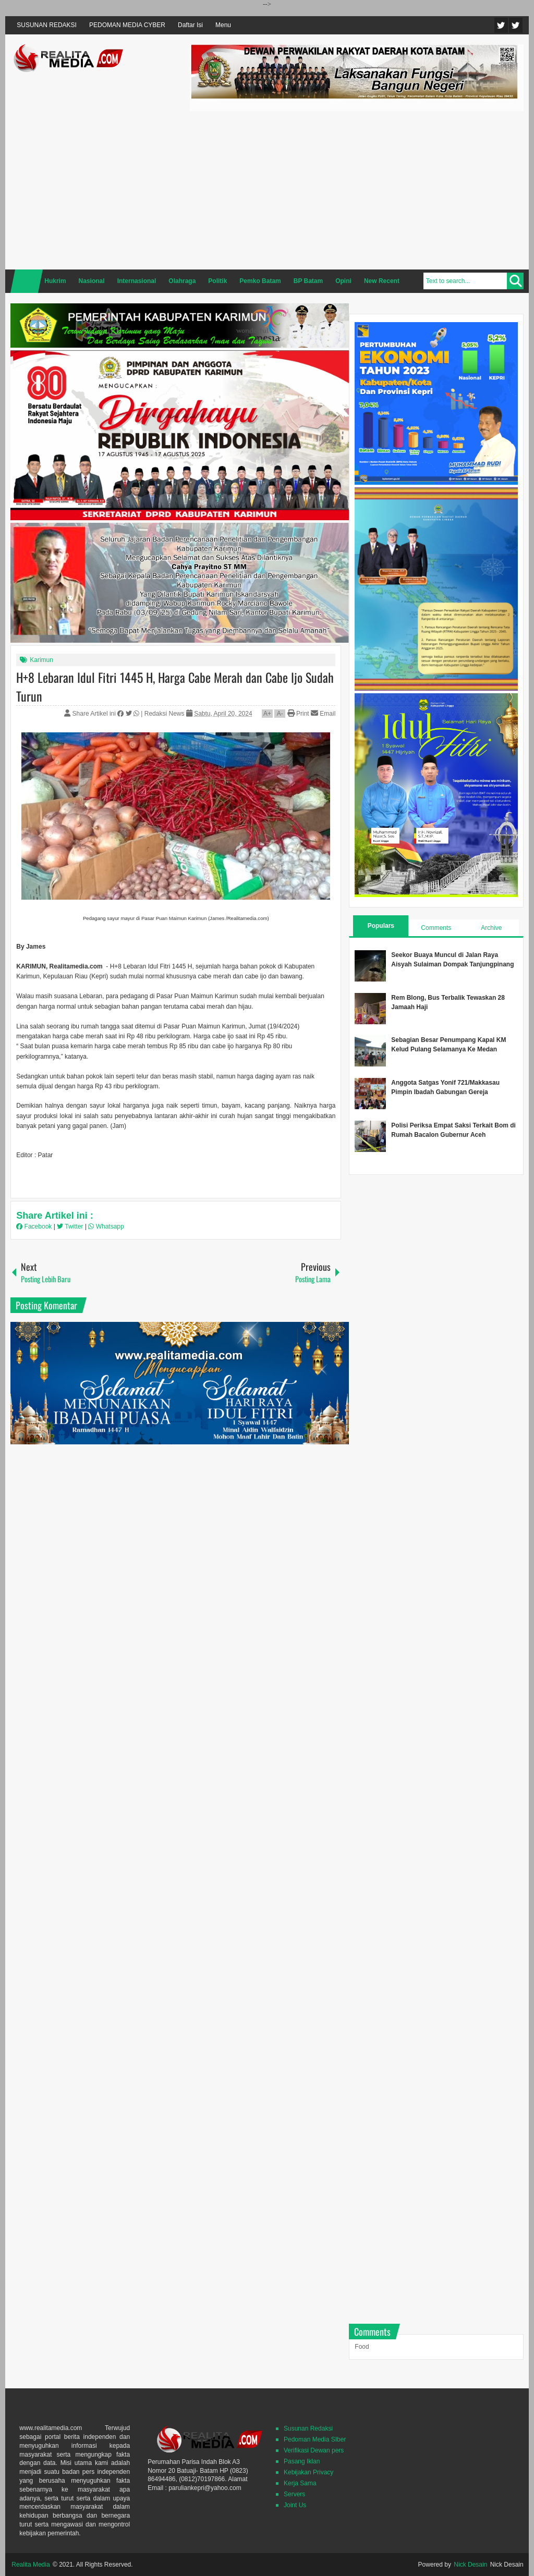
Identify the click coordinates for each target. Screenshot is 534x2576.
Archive (491, 927)
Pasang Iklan (302, 2461)
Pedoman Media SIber (315, 2439)
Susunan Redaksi (308, 2428)
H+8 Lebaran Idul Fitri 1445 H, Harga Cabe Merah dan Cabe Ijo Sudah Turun (175, 686)
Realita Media (30, 2564)
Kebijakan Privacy (308, 2472)
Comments (436, 927)
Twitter (501, 25)
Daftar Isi (190, 25)
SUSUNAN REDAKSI (47, 25)
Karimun (41, 660)
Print (298, 713)
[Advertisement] (357, 189)
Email (323, 713)
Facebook (516, 25)
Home (26, 281)
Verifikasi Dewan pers (314, 2450)
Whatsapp (106, 1226)
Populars (381, 925)
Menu (223, 25)
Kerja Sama (300, 2483)
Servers (294, 2494)
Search (515, 281)
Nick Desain (470, 2564)
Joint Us (295, 2505)
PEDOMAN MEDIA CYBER (127, 25)
